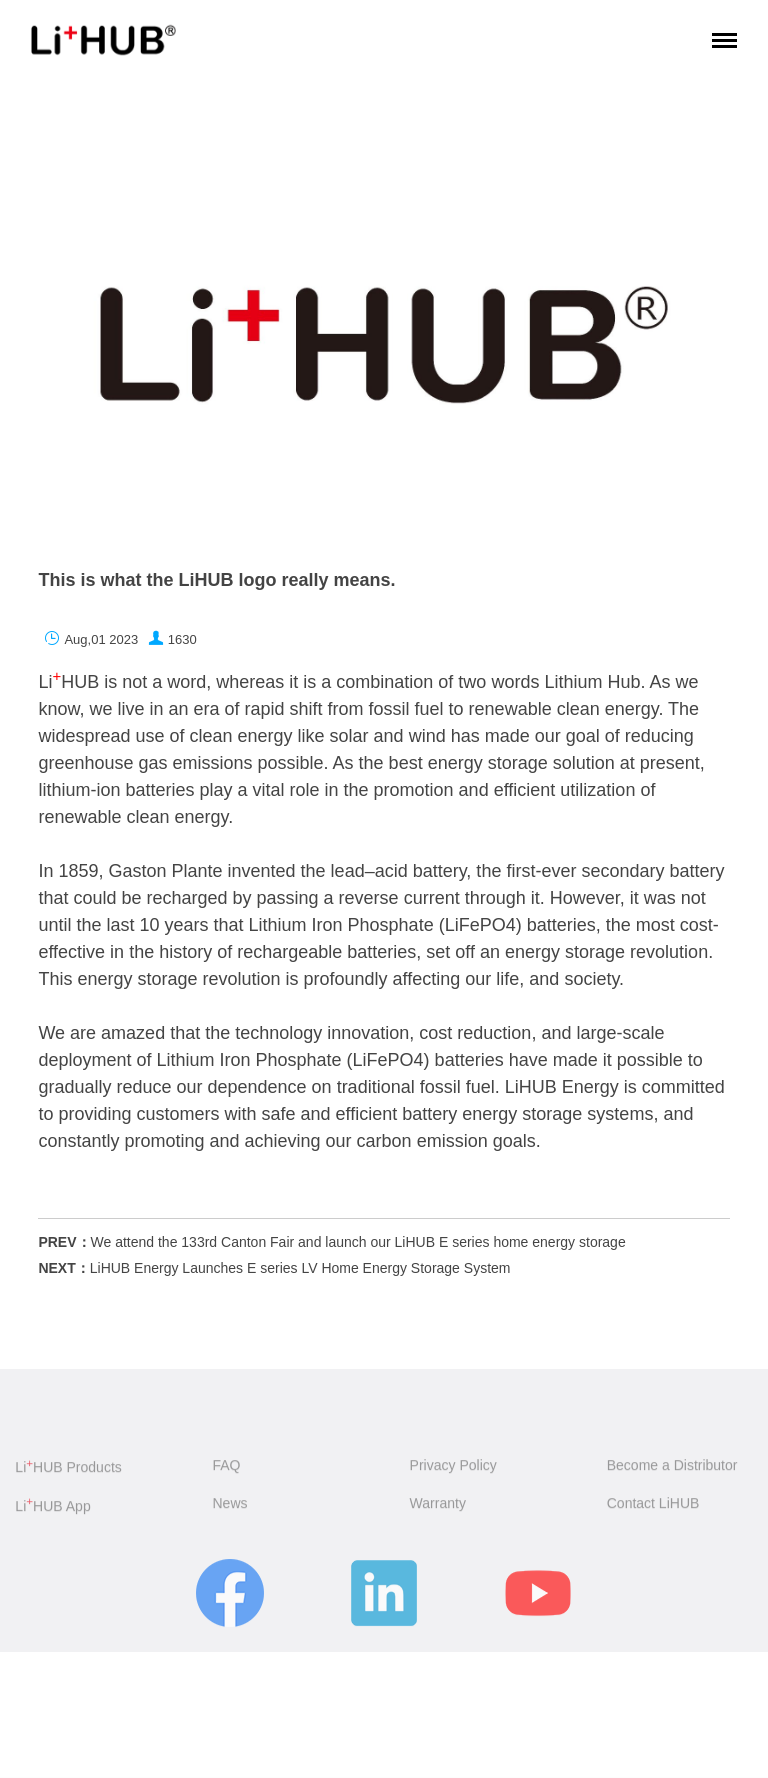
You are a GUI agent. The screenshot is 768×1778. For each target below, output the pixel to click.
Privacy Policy (453, 1474)
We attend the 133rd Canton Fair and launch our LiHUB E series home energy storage (358, 1242)
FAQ (226, 1474)
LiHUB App (52, 1516)
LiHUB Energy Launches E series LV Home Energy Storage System (300, 1268)
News (229, 1513)
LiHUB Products (68, 1477)
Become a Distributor (672, 1474)
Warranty (438, 1513)
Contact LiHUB (653, 1513)
